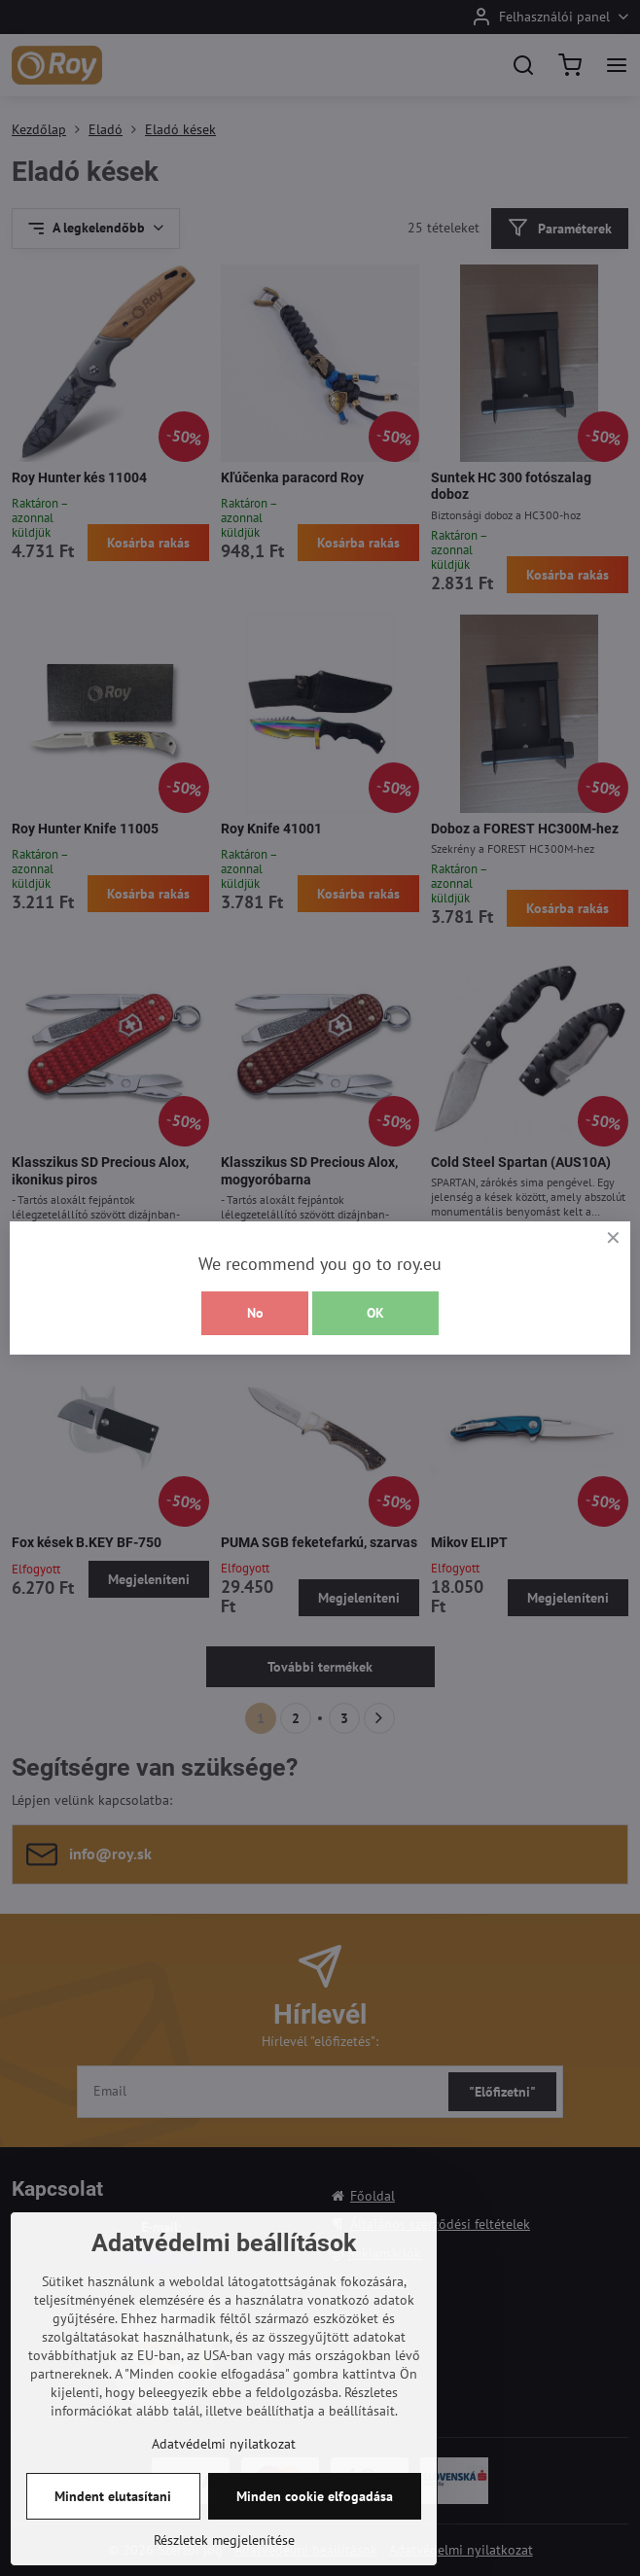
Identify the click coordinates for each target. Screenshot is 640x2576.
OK (375, 1313)
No (255, 1313)
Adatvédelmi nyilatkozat (224, 2471)
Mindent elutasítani (112, 2523)
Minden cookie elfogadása (314, 2523)
